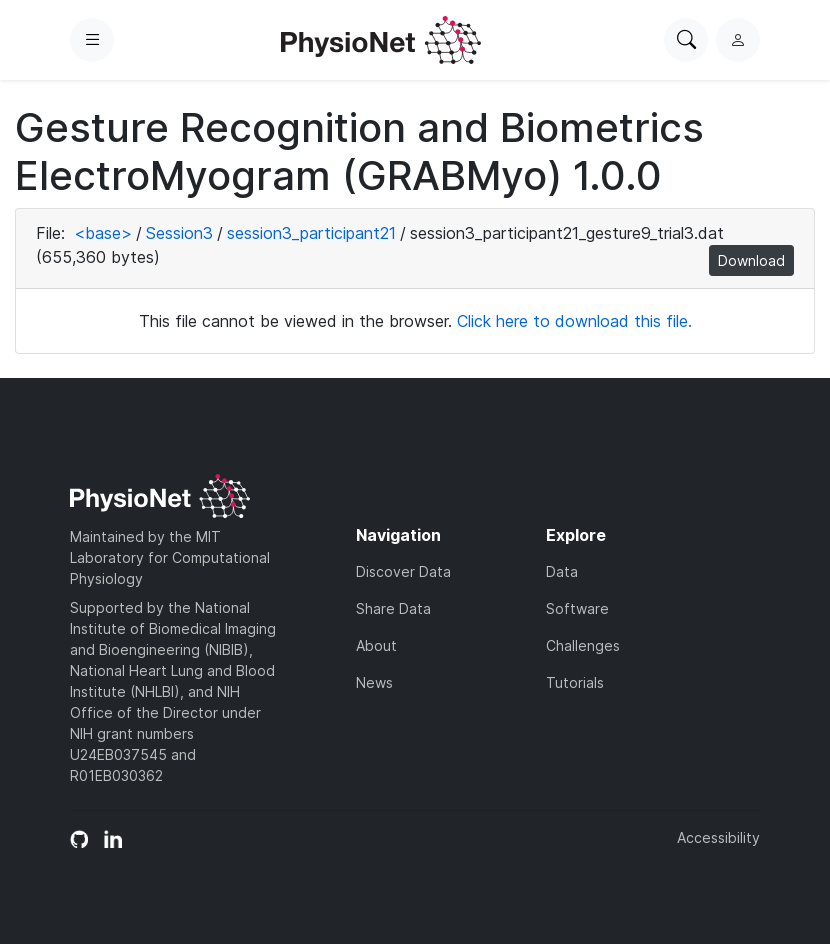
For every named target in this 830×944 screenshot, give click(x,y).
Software (577, 608)
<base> (103, 233)
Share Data (393, 608)
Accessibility (718, 837)
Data (562, 571)
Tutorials (575, 682)
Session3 (179, 233)
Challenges (583, 645)
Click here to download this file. (574, 321)
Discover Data (403, 571)
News (374, 682)
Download (751, 260)
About (376, 645)
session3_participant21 (311, 233)
